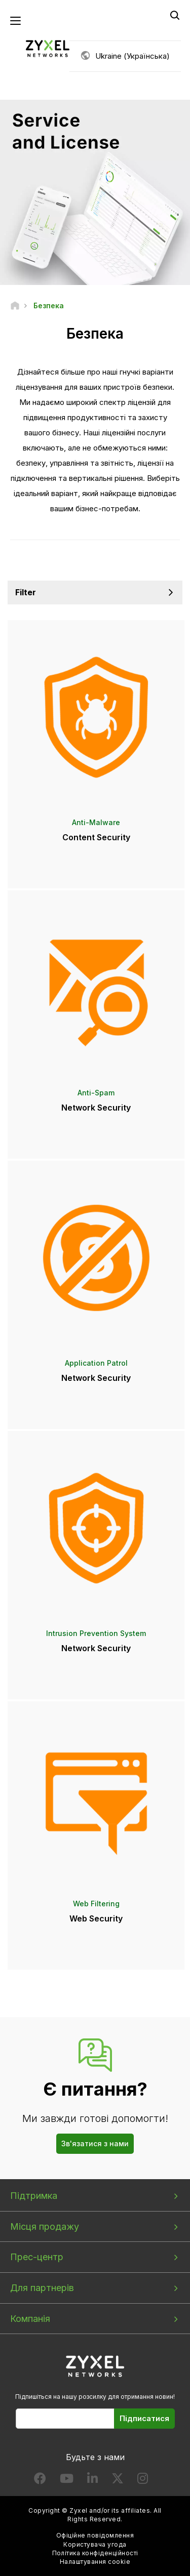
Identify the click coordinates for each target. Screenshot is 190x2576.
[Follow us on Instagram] (142, 2480)
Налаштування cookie (95, 2561)
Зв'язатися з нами (95, 2143)
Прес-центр (36, 2257)
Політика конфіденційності (95, 2553)
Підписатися (144, 2418)
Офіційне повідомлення (95, 2535)
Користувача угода (94, 2544)
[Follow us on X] (117, 2480)
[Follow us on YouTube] (66, 2480)
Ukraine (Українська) (132, 56)
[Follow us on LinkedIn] (92, 2480)
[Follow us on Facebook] (40, 2480)
